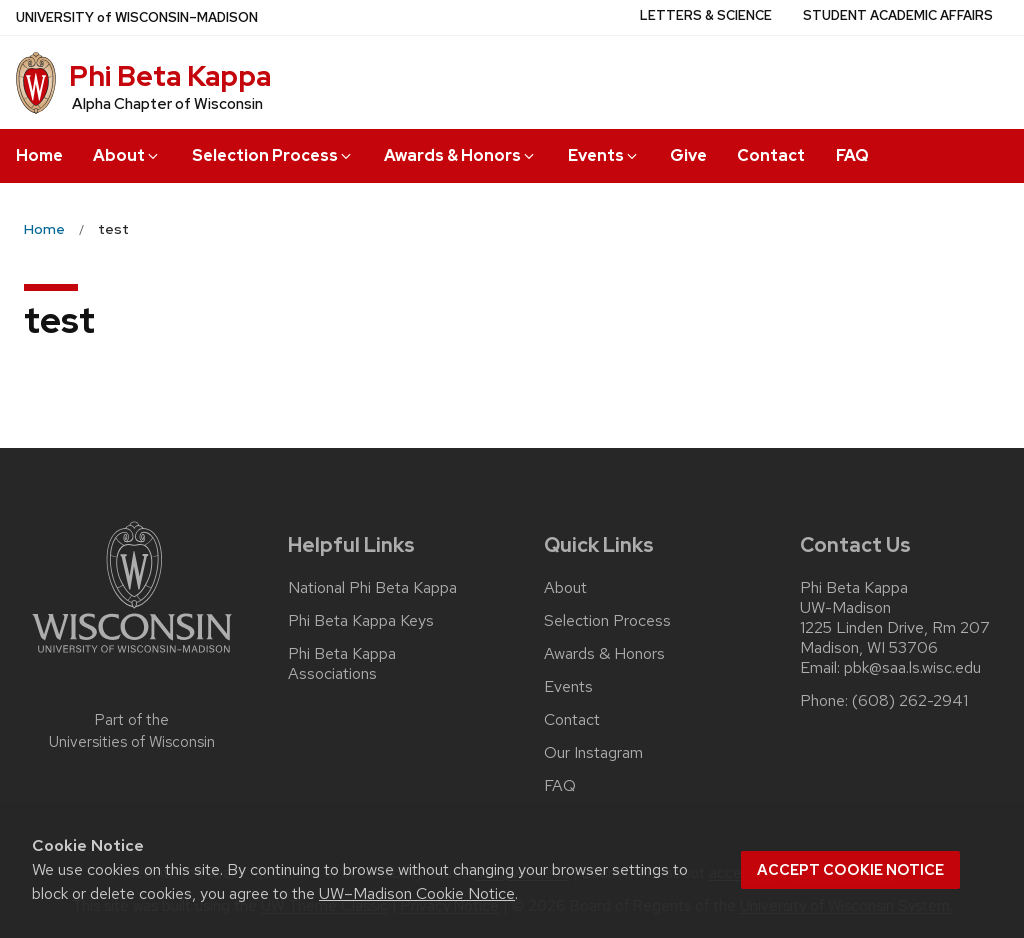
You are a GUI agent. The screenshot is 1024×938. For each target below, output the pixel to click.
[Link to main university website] (132, 656)
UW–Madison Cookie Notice (417, 893)
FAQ (852, 155)
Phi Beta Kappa (170, 76)
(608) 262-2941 (910, 701)
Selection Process (273, 155)
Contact (771, 155)
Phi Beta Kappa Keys (361, 621)
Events (604, 155)
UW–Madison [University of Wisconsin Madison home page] (137, 17)
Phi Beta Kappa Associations (342, 664)
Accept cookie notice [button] (850, 870)
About (127, 155)
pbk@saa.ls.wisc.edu (912, 668)
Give (688, 155)
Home (39, 155)
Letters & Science (706, 15)
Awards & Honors (460, 155)
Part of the (132, 731)
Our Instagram (593, 753)
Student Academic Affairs (898, 15)
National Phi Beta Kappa (372, 588)
